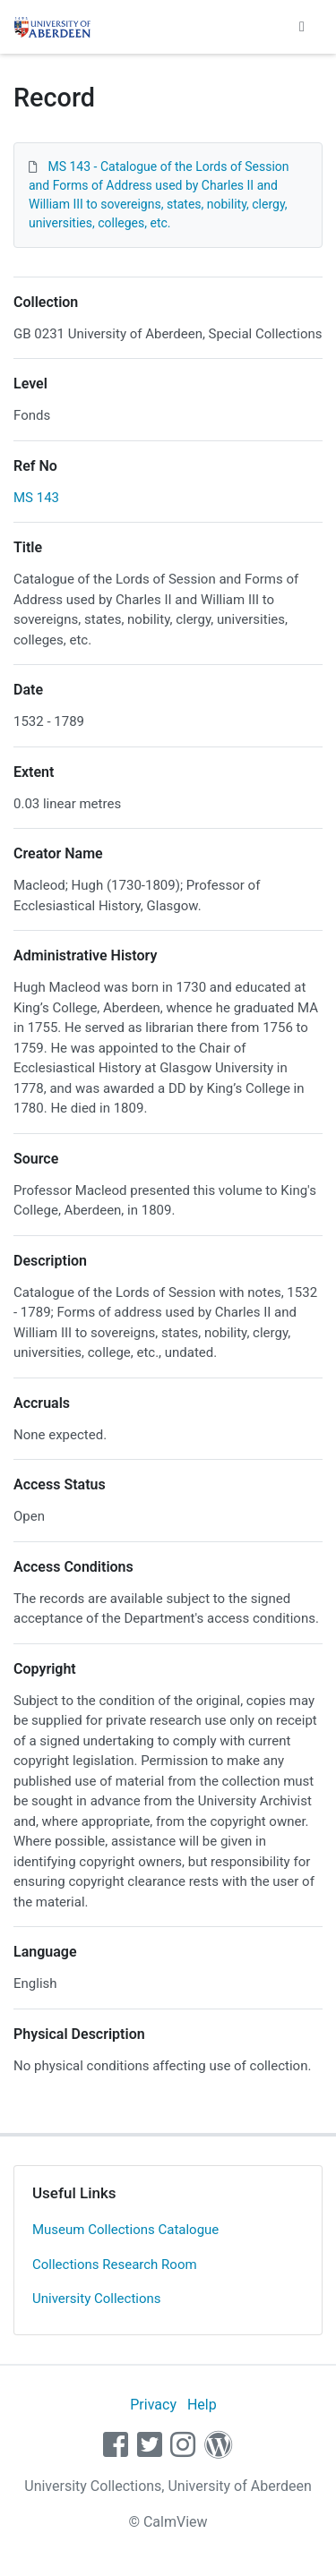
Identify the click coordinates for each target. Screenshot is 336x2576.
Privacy (153, 2404)
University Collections (96, 2298)
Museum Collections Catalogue (125, 2230)
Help (202, 2404)
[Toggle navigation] (302, 27)
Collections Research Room (114, 2264)
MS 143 (36, 498)
